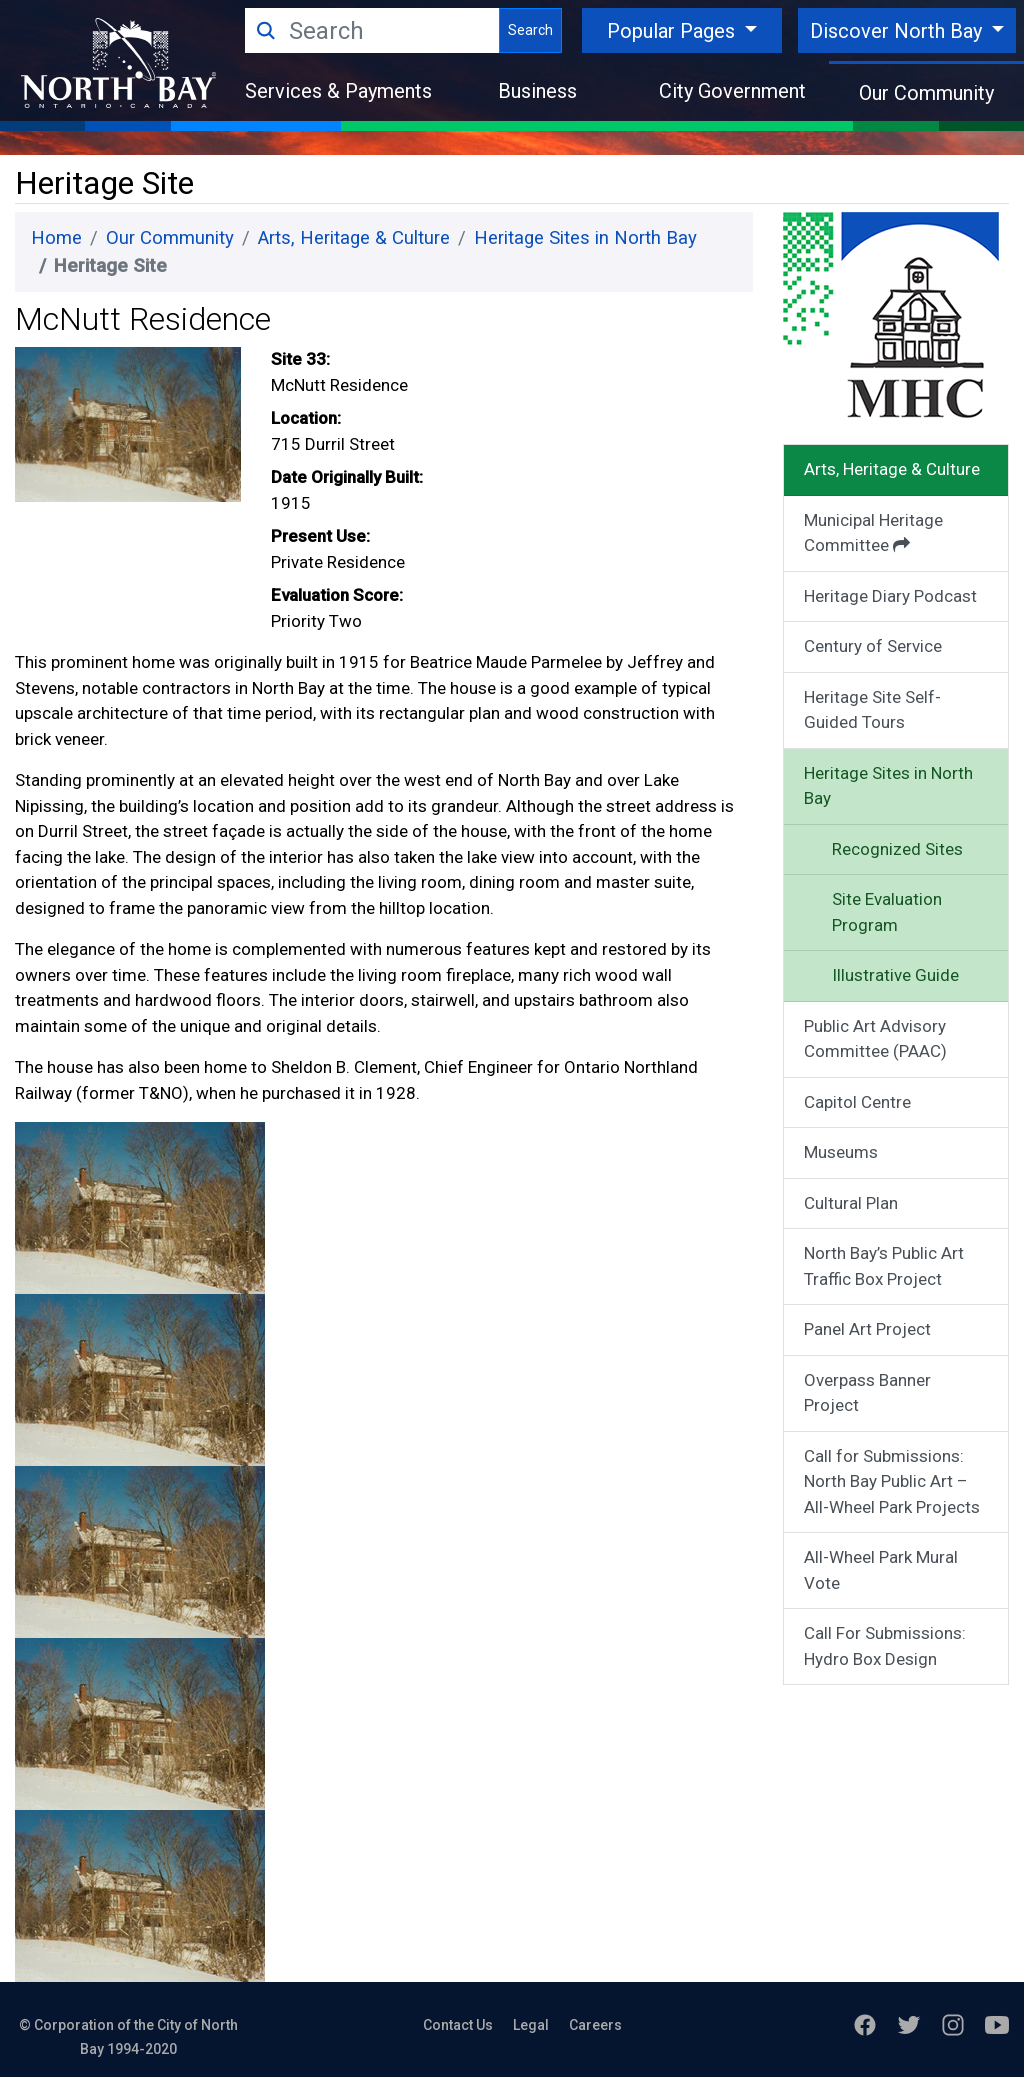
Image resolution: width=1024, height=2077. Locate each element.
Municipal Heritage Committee (873, 533)
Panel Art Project (867, 1329)
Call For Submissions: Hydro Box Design (885, 1646)
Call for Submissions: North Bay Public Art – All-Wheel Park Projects (892, 1481)
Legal (531, 2025)
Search (530, 30)
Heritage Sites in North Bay (585, 238)
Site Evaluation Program (887, 912)
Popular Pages (673, 31)
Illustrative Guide (895, 975)
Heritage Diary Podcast (890, 596)
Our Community (926, 93)
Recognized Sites (897, 849)
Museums (841, 1152)
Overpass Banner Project (867, 1393)
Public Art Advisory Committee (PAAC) (875, 1039)
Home (56, 238)
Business (537, 91)
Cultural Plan (851, 1203)
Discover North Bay (898, 31)
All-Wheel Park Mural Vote (881, 1570)
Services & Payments (338, 91)
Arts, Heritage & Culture (354, 238)
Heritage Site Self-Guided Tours (872, 710)
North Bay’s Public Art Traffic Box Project (884, 1266)
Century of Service (873, 646)
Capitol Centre (857, 1102)
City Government (732, 91)
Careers (595, 2025)
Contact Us (458, 2025)
